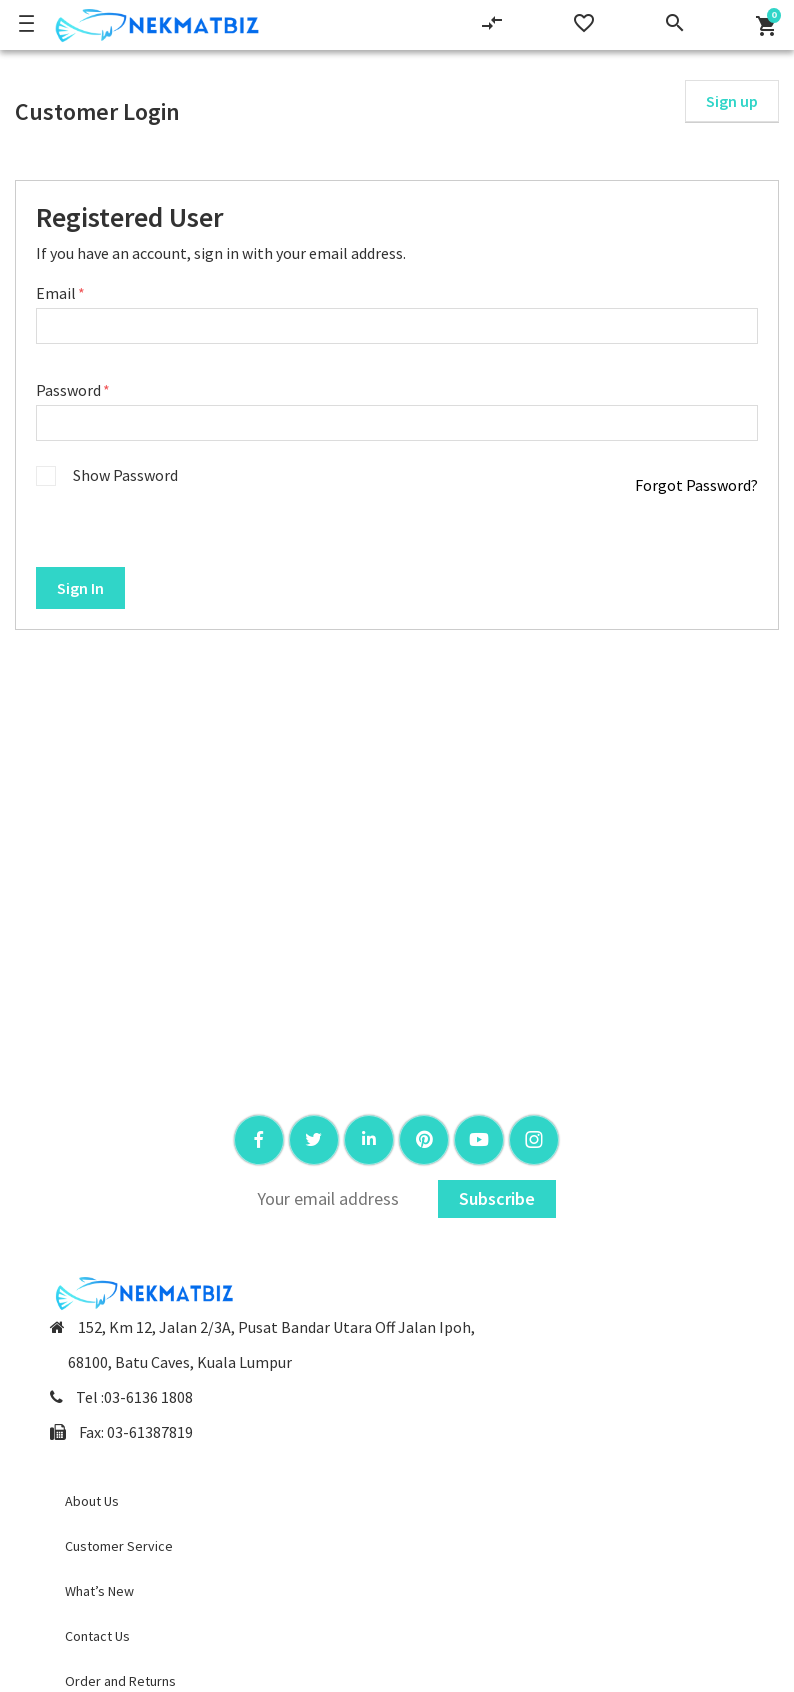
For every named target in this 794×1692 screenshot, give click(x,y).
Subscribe (497, 1198)
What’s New (99, 1591)
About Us (92, 1501)
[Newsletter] (337, 1199)
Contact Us (97, 1636)
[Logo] (154, 25)
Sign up (732, 101)
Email (57, 293)
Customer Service (119, 1546)
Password (70, 390)
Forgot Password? (696, 485)
